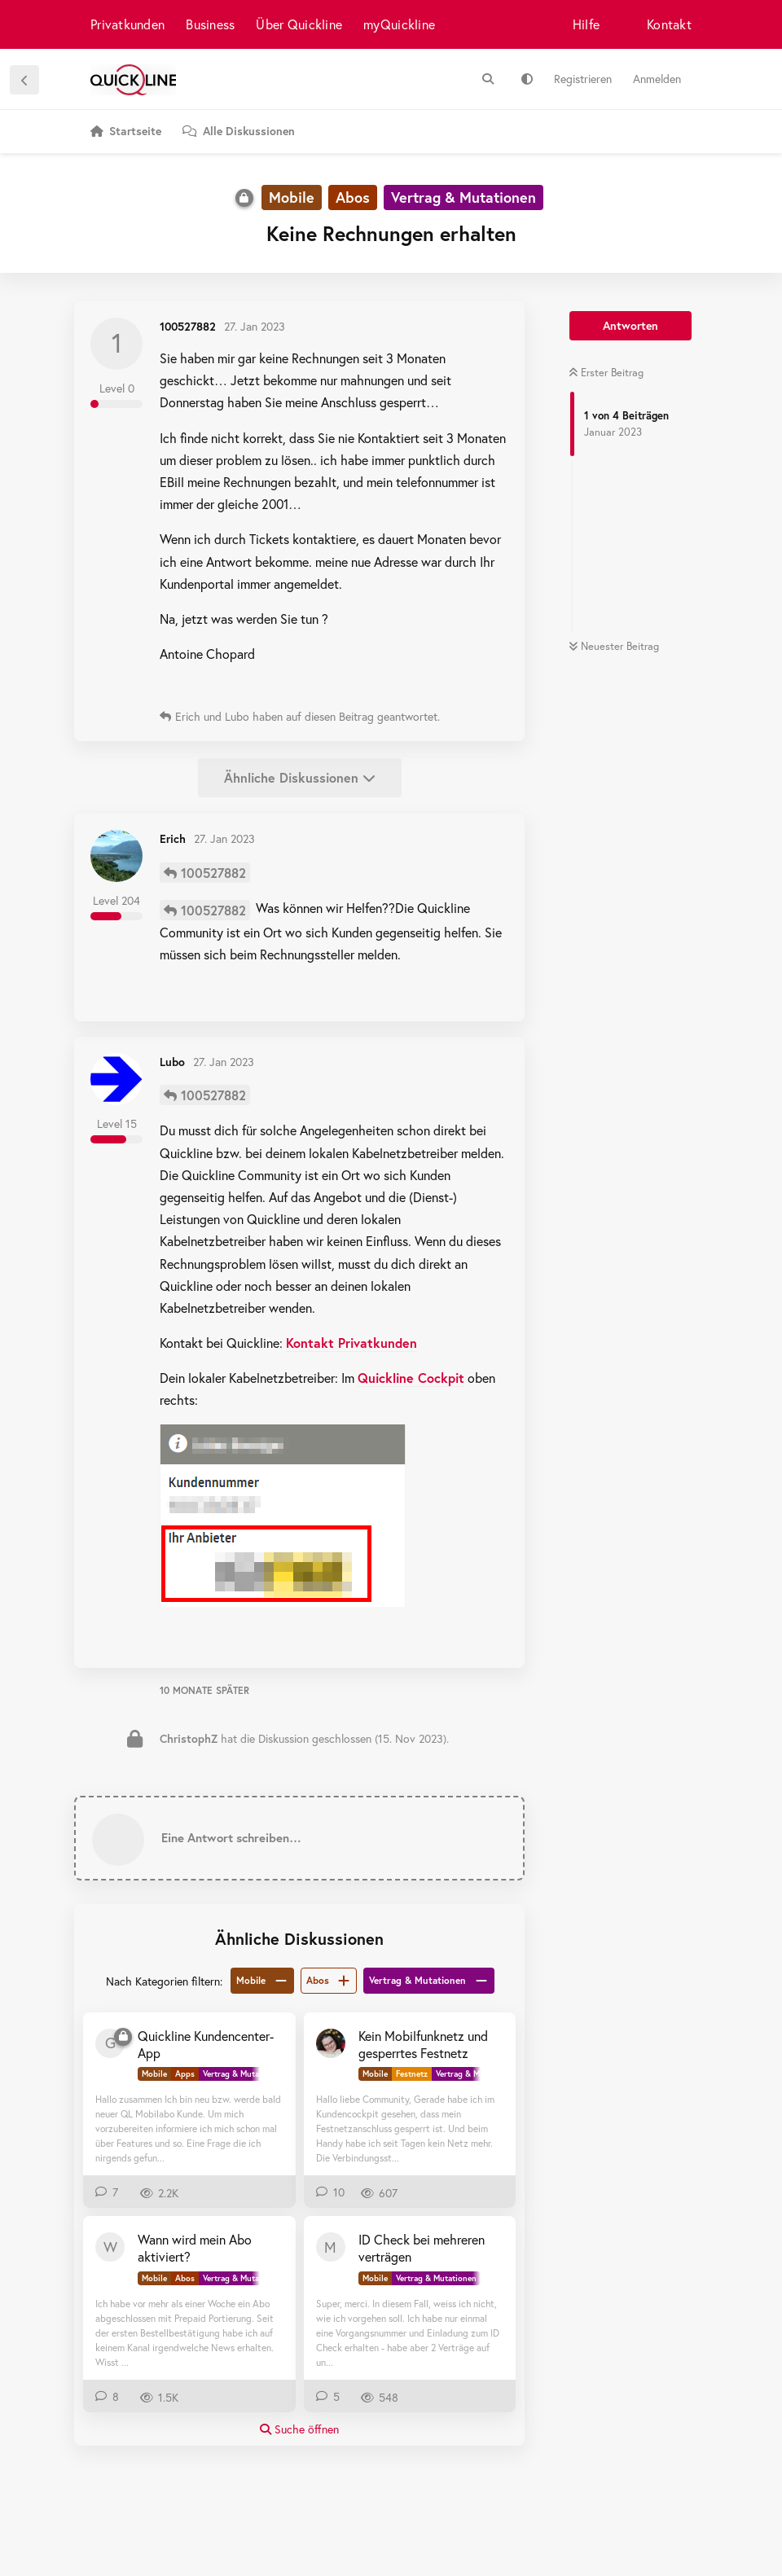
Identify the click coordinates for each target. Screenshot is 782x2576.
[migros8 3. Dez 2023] (330, 2247)
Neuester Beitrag (614, 646)
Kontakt (669, 24)
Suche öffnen (299, 2429)
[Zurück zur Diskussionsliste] (24, 79)
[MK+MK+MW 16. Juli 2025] (330, 2043)
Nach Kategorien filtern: (164, 1981)
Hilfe (586, 24)
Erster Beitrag (606, 373)
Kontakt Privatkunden (351, 1342)
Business (210, 24)
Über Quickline (299, 24)
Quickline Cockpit (411, 1377)
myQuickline (399, 24)
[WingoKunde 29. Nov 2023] (110, 2247)
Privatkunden (127, 24)
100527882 (213, 872)
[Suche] (488, 79)
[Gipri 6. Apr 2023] (110, 2043)
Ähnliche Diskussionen (300, 777)
